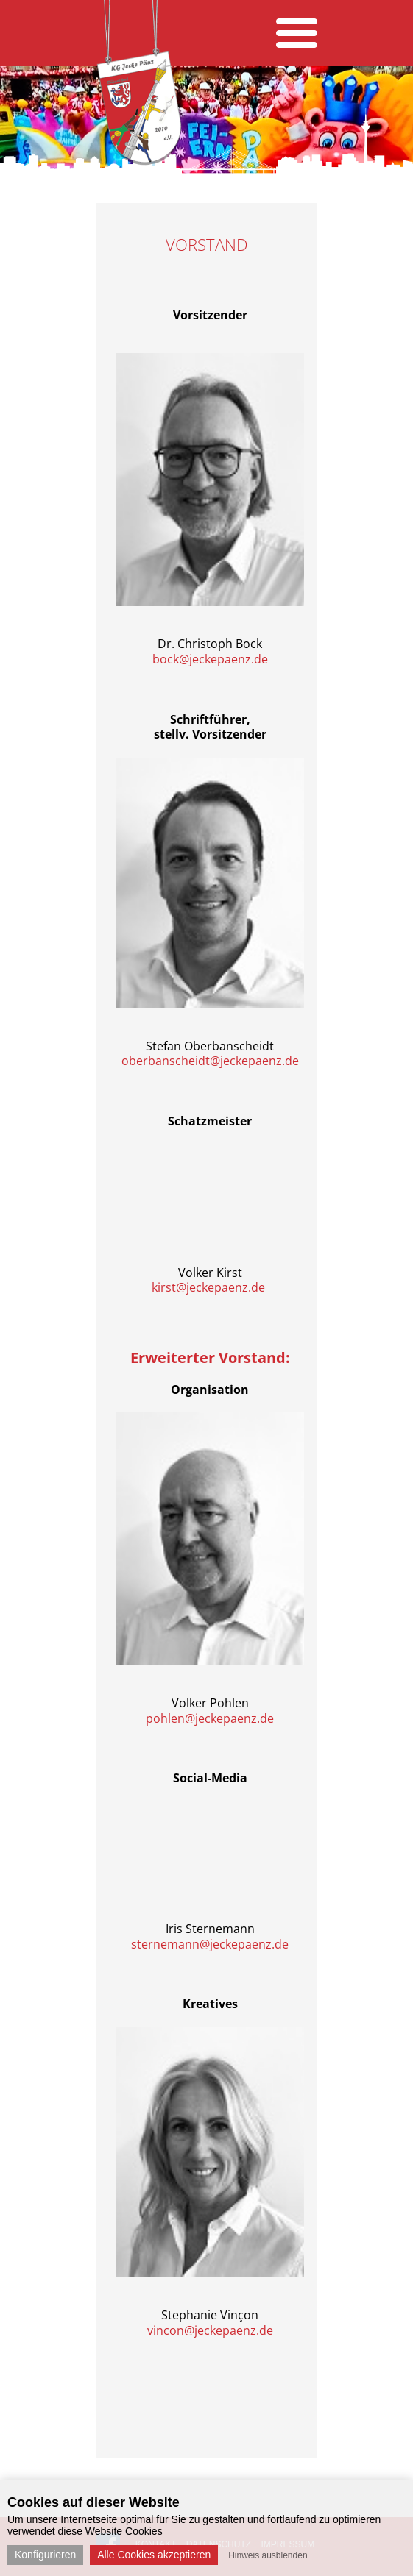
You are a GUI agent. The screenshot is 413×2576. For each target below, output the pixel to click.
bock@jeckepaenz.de (210, 659)
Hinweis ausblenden (267, 2555)
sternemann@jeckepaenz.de (210, 1944)
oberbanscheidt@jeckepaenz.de (210, 1061)
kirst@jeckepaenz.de (208, 1287)
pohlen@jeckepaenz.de (210, 1718)
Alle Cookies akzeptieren (154, 2555)
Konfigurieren (45, 2555)
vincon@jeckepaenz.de (210, 2330)
